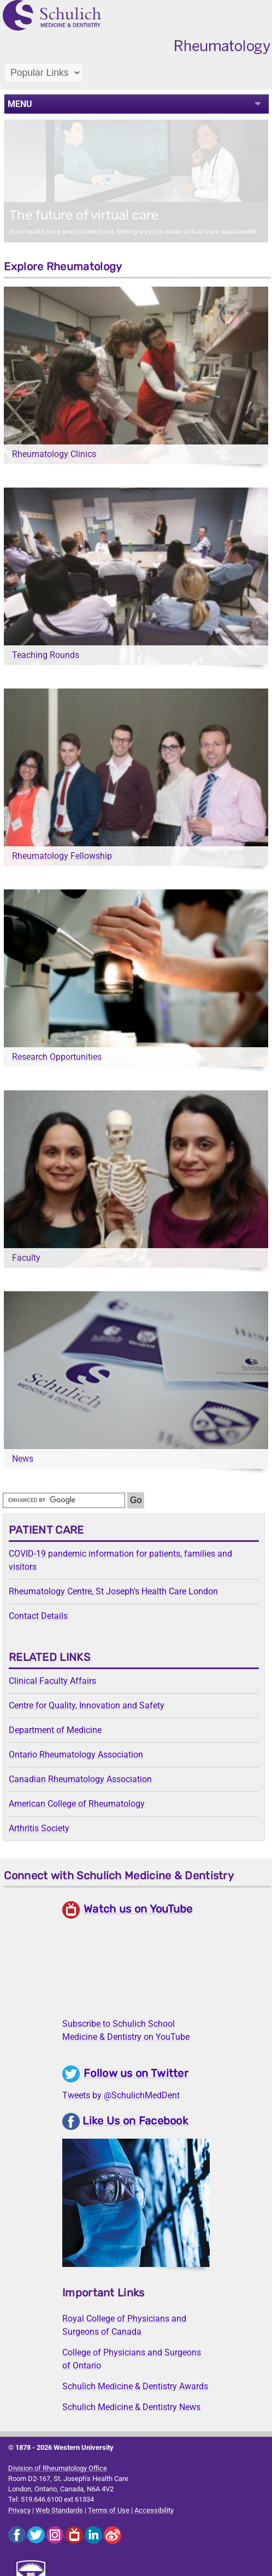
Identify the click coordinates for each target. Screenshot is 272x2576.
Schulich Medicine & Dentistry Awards (135, 2386)
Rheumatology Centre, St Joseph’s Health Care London (113, 1591)
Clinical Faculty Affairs (52, 1681)
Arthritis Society (39, 1828)
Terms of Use (108, 2510)
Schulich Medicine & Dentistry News (131, 2407)
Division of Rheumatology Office (57, 2468)
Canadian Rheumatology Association (80, 1779)
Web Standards (59, 2510)
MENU (20, 104)
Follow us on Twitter (136, 2073)
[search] (64, 1500)
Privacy (19, 2510)
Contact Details (38, 1616)
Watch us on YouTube (138, 1908)
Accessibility (154, 2510)
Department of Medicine (55, 1730)
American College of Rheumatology (77, 1804)
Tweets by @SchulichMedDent (121, 2095)
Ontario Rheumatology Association (76, 1754)
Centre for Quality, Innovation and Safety (86, 1705)
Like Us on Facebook (135, 2120)
